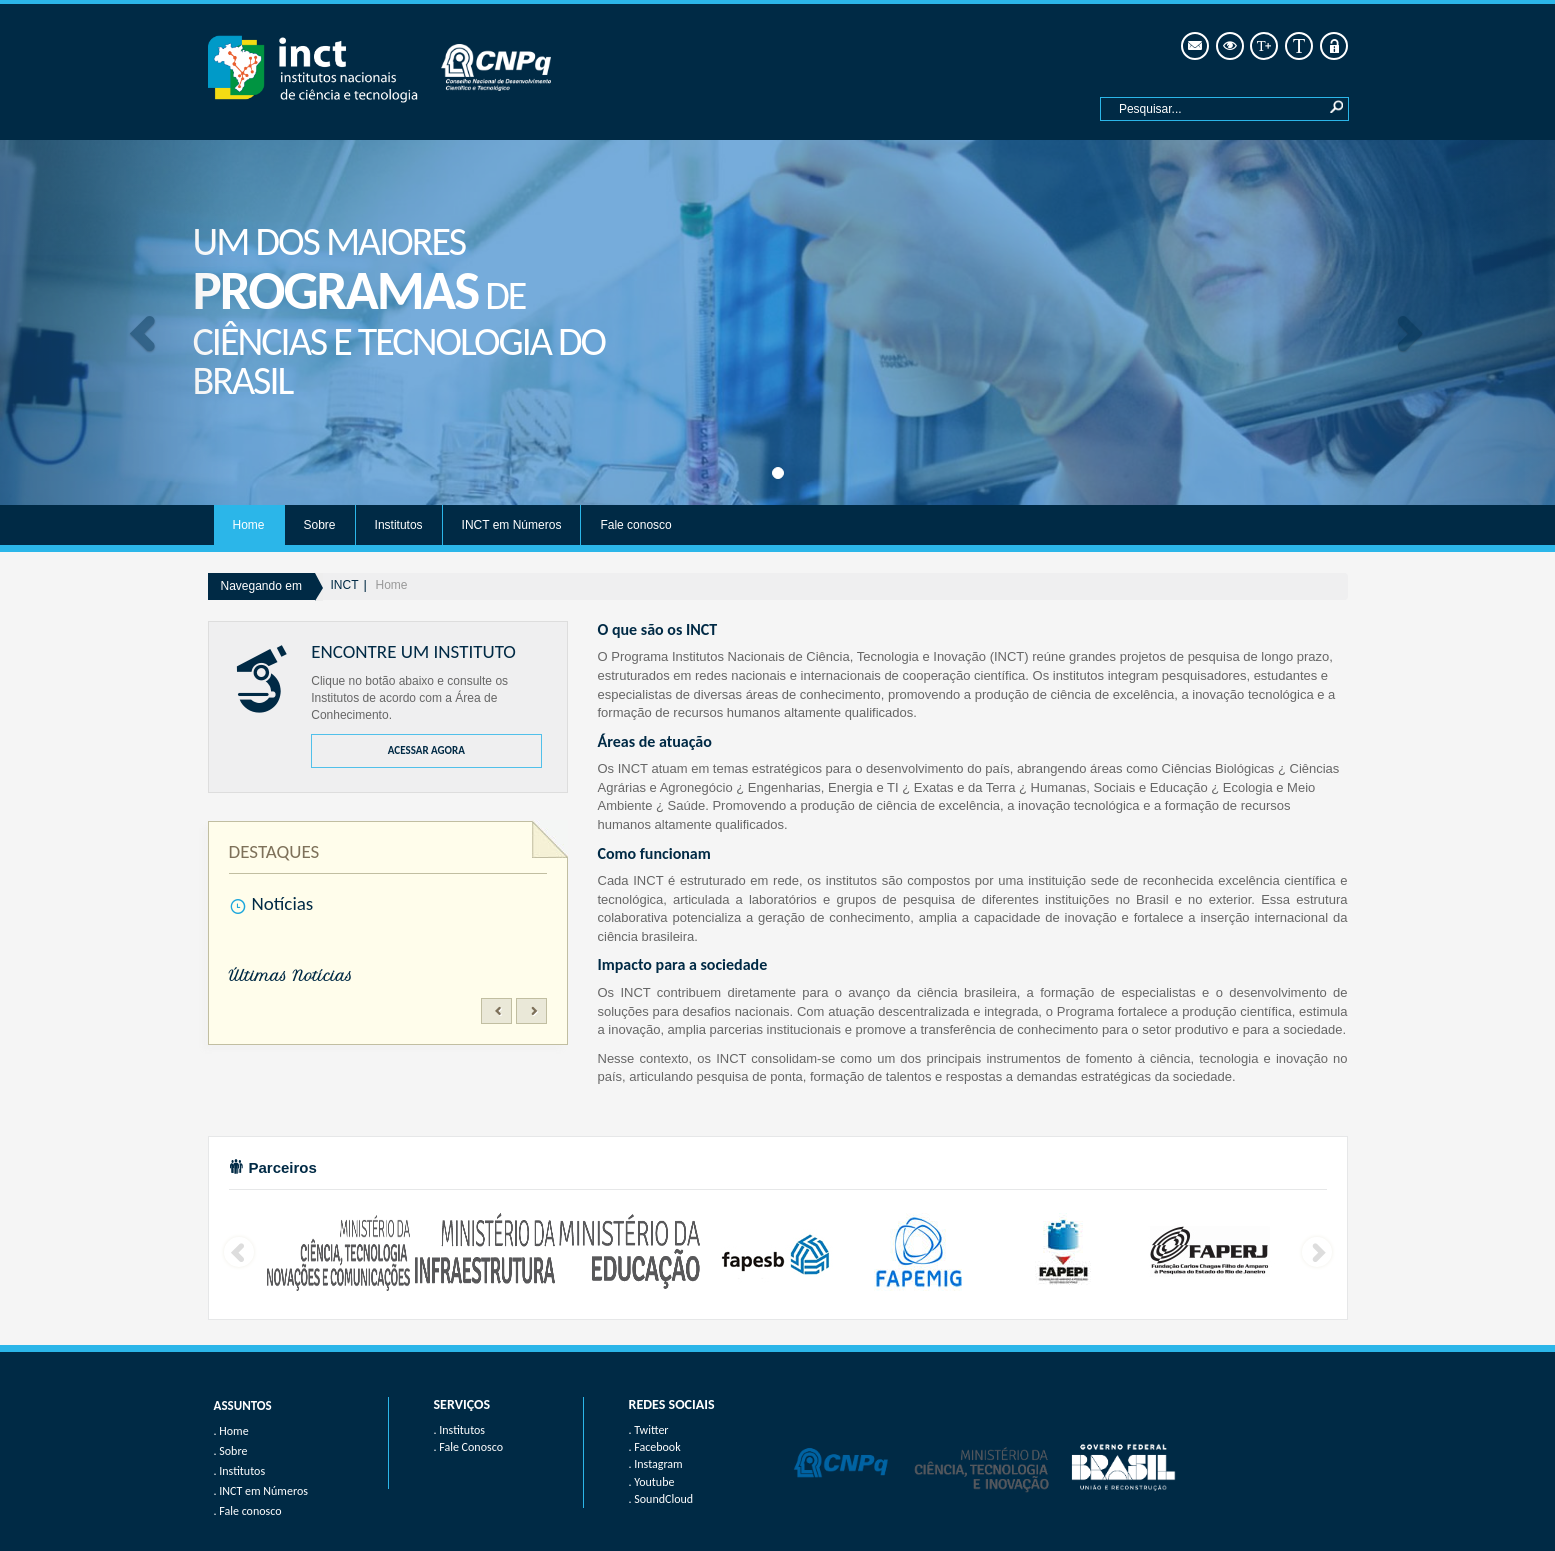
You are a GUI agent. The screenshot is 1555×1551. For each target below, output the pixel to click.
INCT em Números (512, 525)
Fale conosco (635, 525)
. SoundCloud (661, 1499)
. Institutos (460, 1430)
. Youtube (652, 1482)
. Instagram (656, 1464)
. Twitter (649, 1430)
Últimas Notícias (291, 976)
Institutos (399, 525)
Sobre (320, 525)
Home (249, 525)
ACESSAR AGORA (426, 750)
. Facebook (655, 1447)
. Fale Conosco (468, 1447)
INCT (345, 585)
